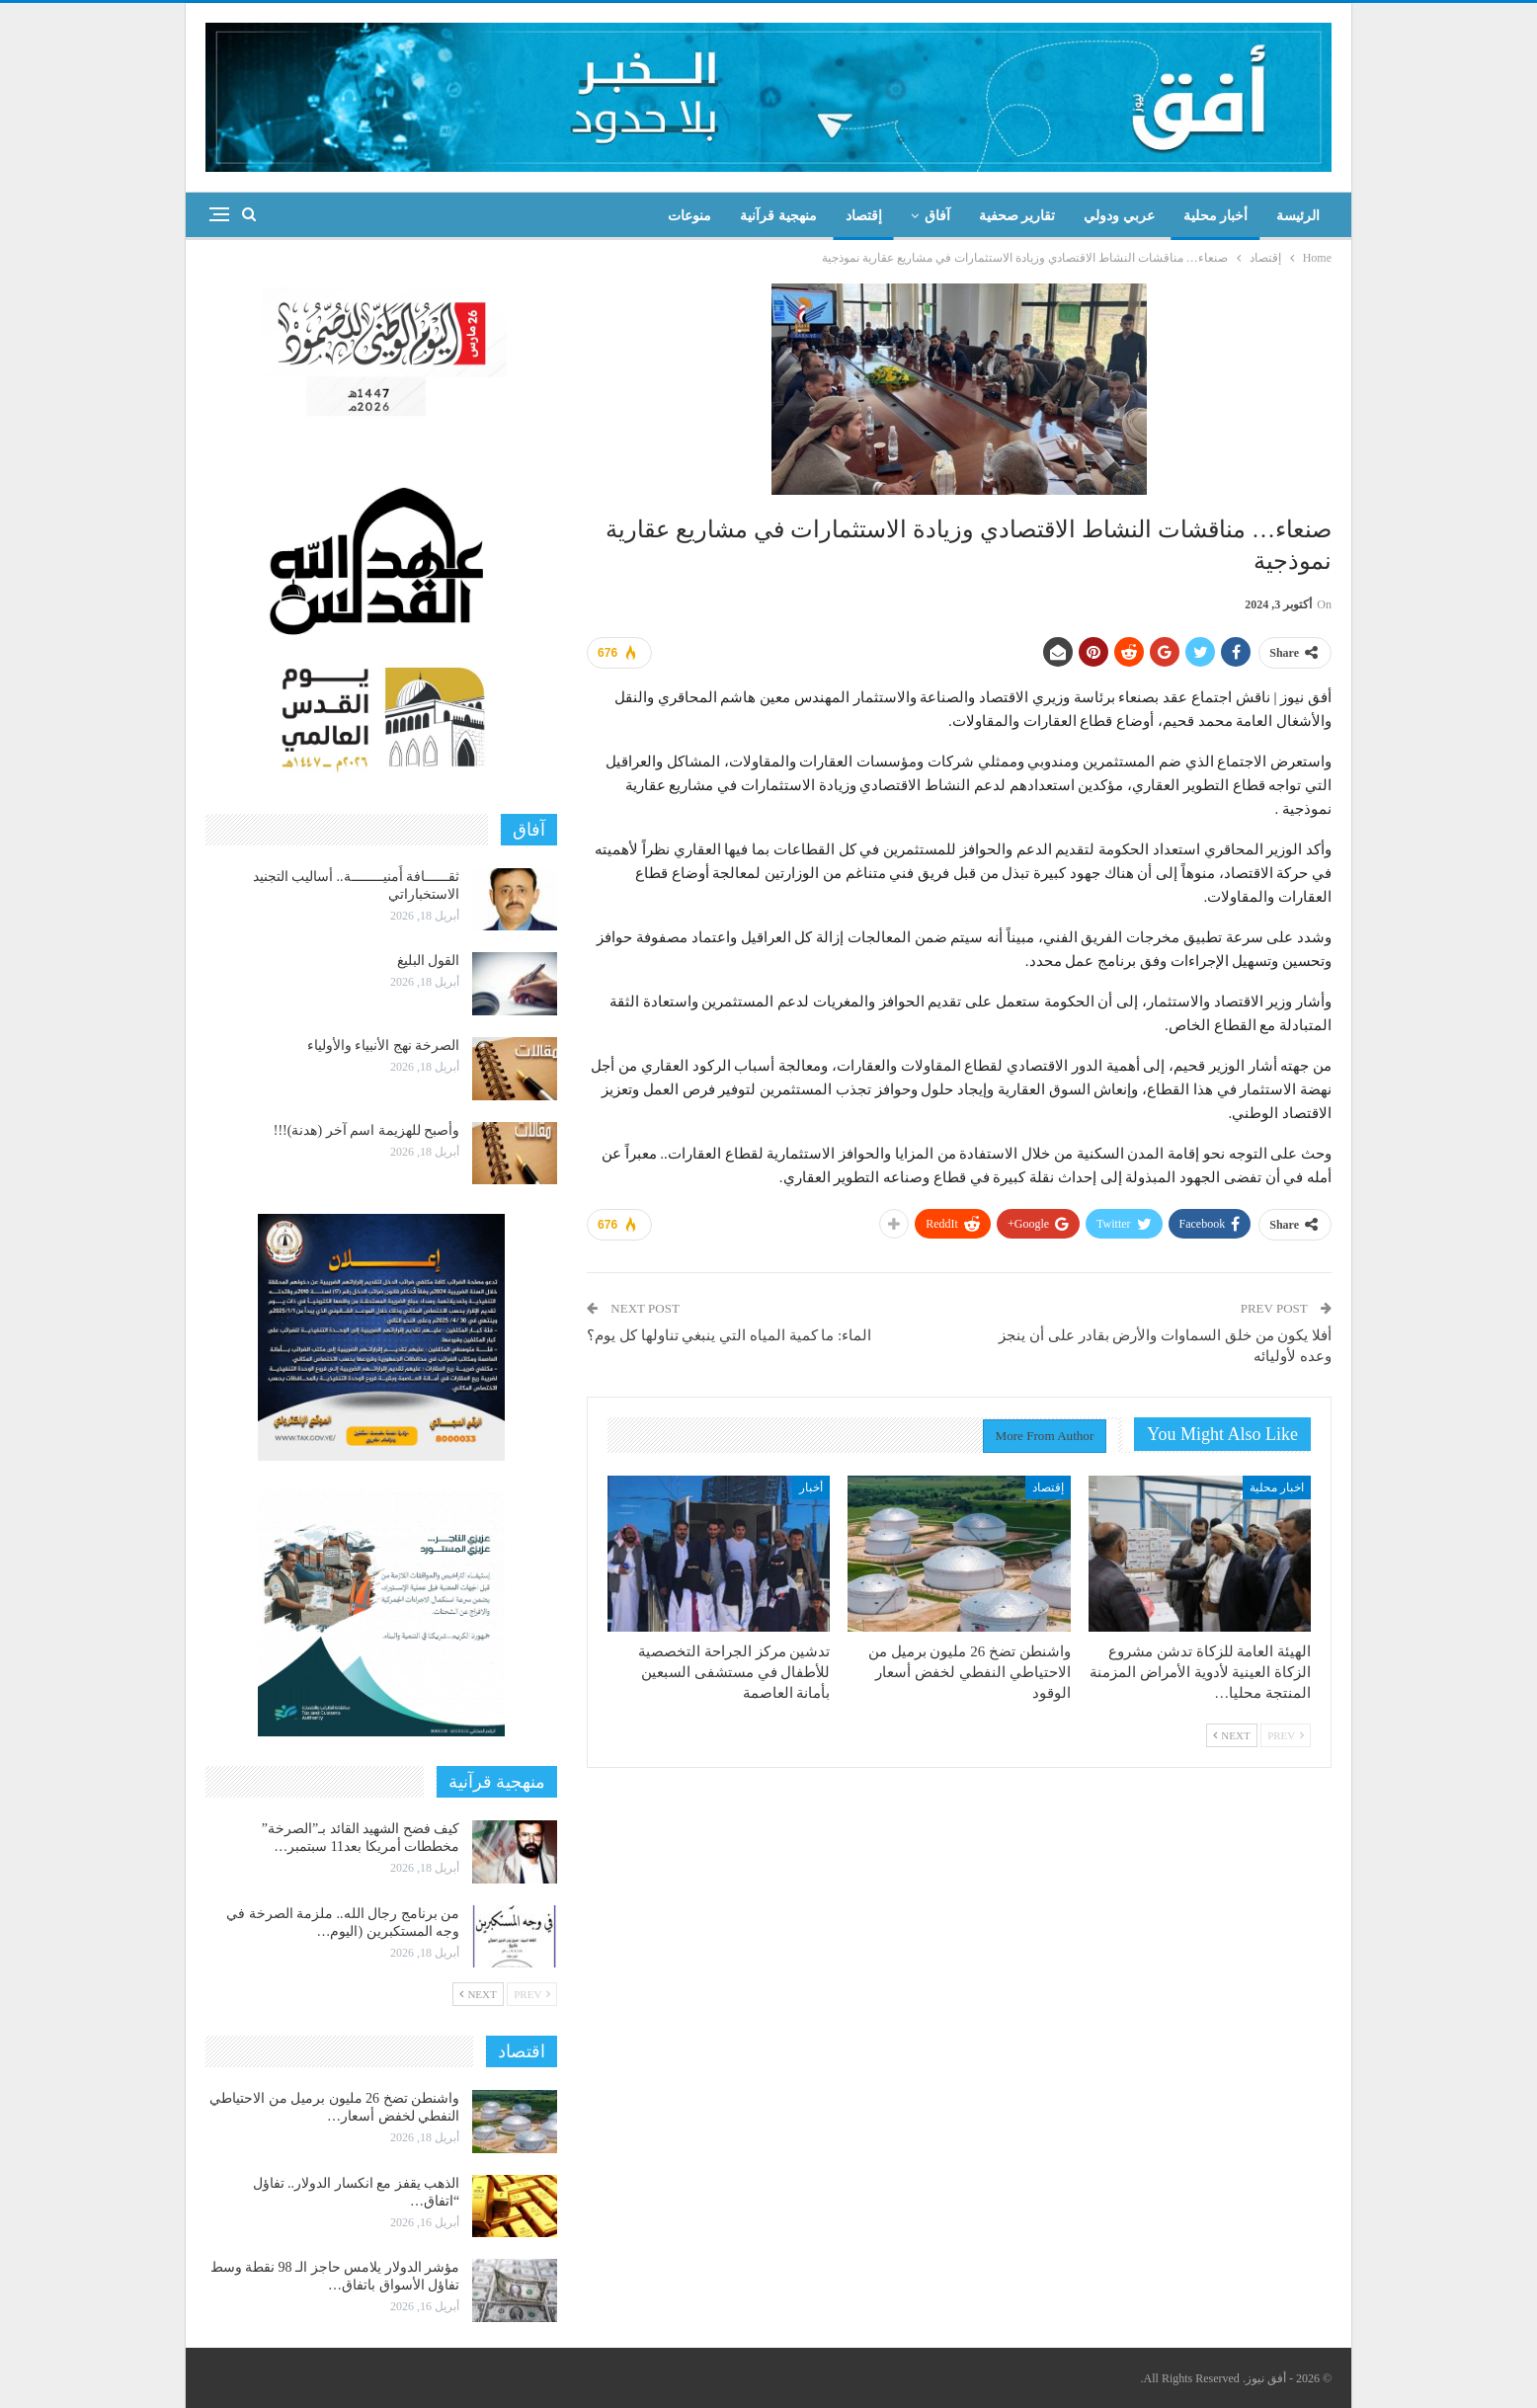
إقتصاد (864, 215)
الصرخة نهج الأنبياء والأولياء (383, 1045)
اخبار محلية (1277, 1487)
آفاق (937, 215)
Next (1232, 1735)
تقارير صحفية (1017, 215)
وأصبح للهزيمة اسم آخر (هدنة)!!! (366, 1130)
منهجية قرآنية (778, 215)
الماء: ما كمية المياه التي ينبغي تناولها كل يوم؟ (729, 1335)
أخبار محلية (1216, 215)
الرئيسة (1298, 215)
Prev (1285, 1735)
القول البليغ (428, 960)
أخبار (811, 1487)
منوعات (689, 215)
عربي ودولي (1119, 215)
